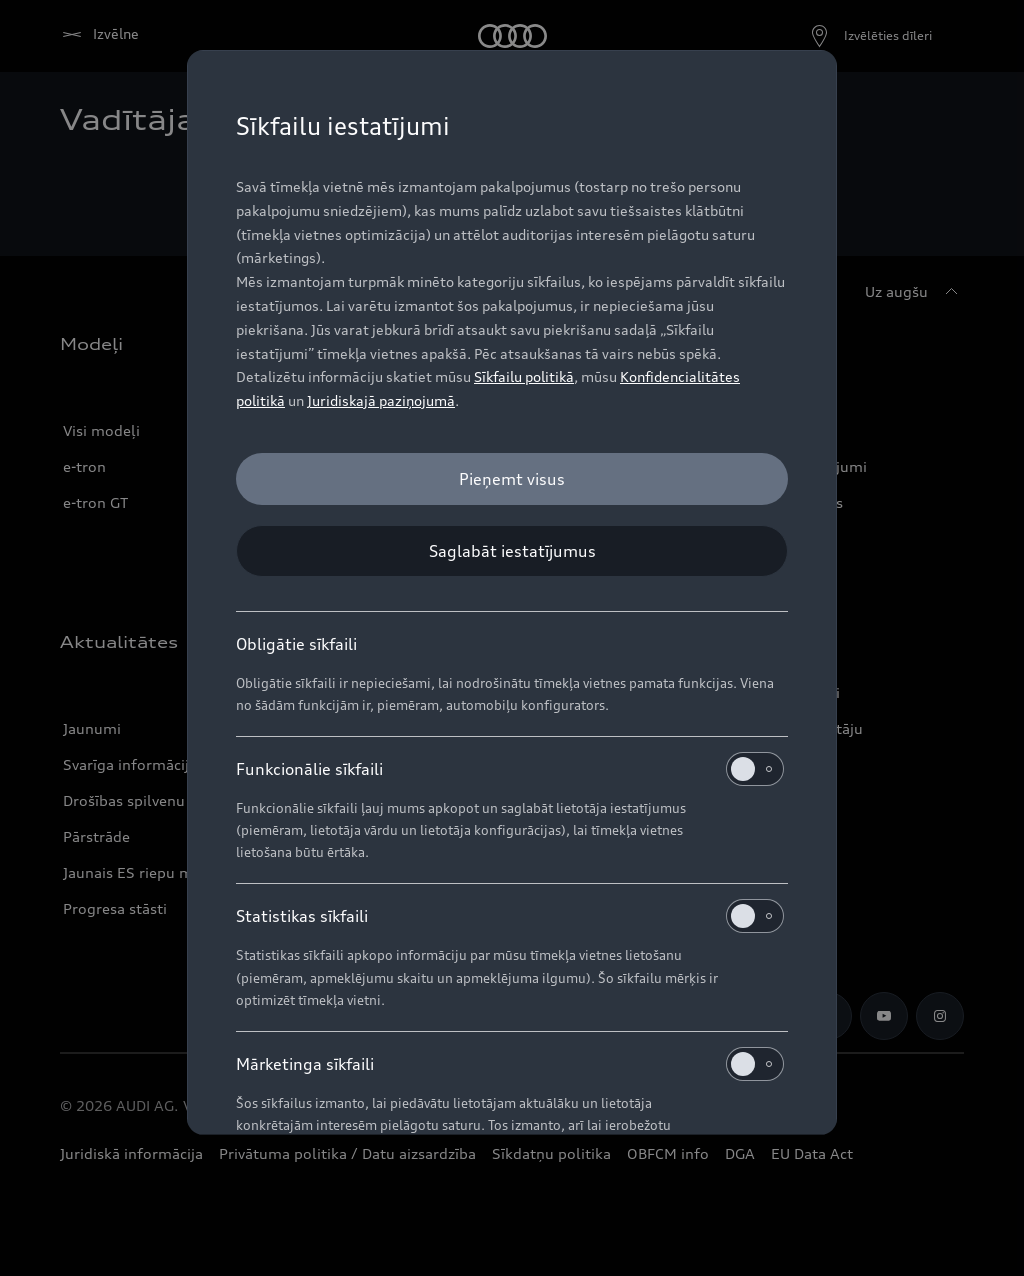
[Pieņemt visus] (512, 479)
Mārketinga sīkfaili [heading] (510, 1064)
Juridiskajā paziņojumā (381, 400)
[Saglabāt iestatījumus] (512, 551)
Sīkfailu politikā (524, 376)
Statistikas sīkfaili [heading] (510, 916)
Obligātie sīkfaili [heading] (296, 644)
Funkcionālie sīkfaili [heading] (510, 769)
